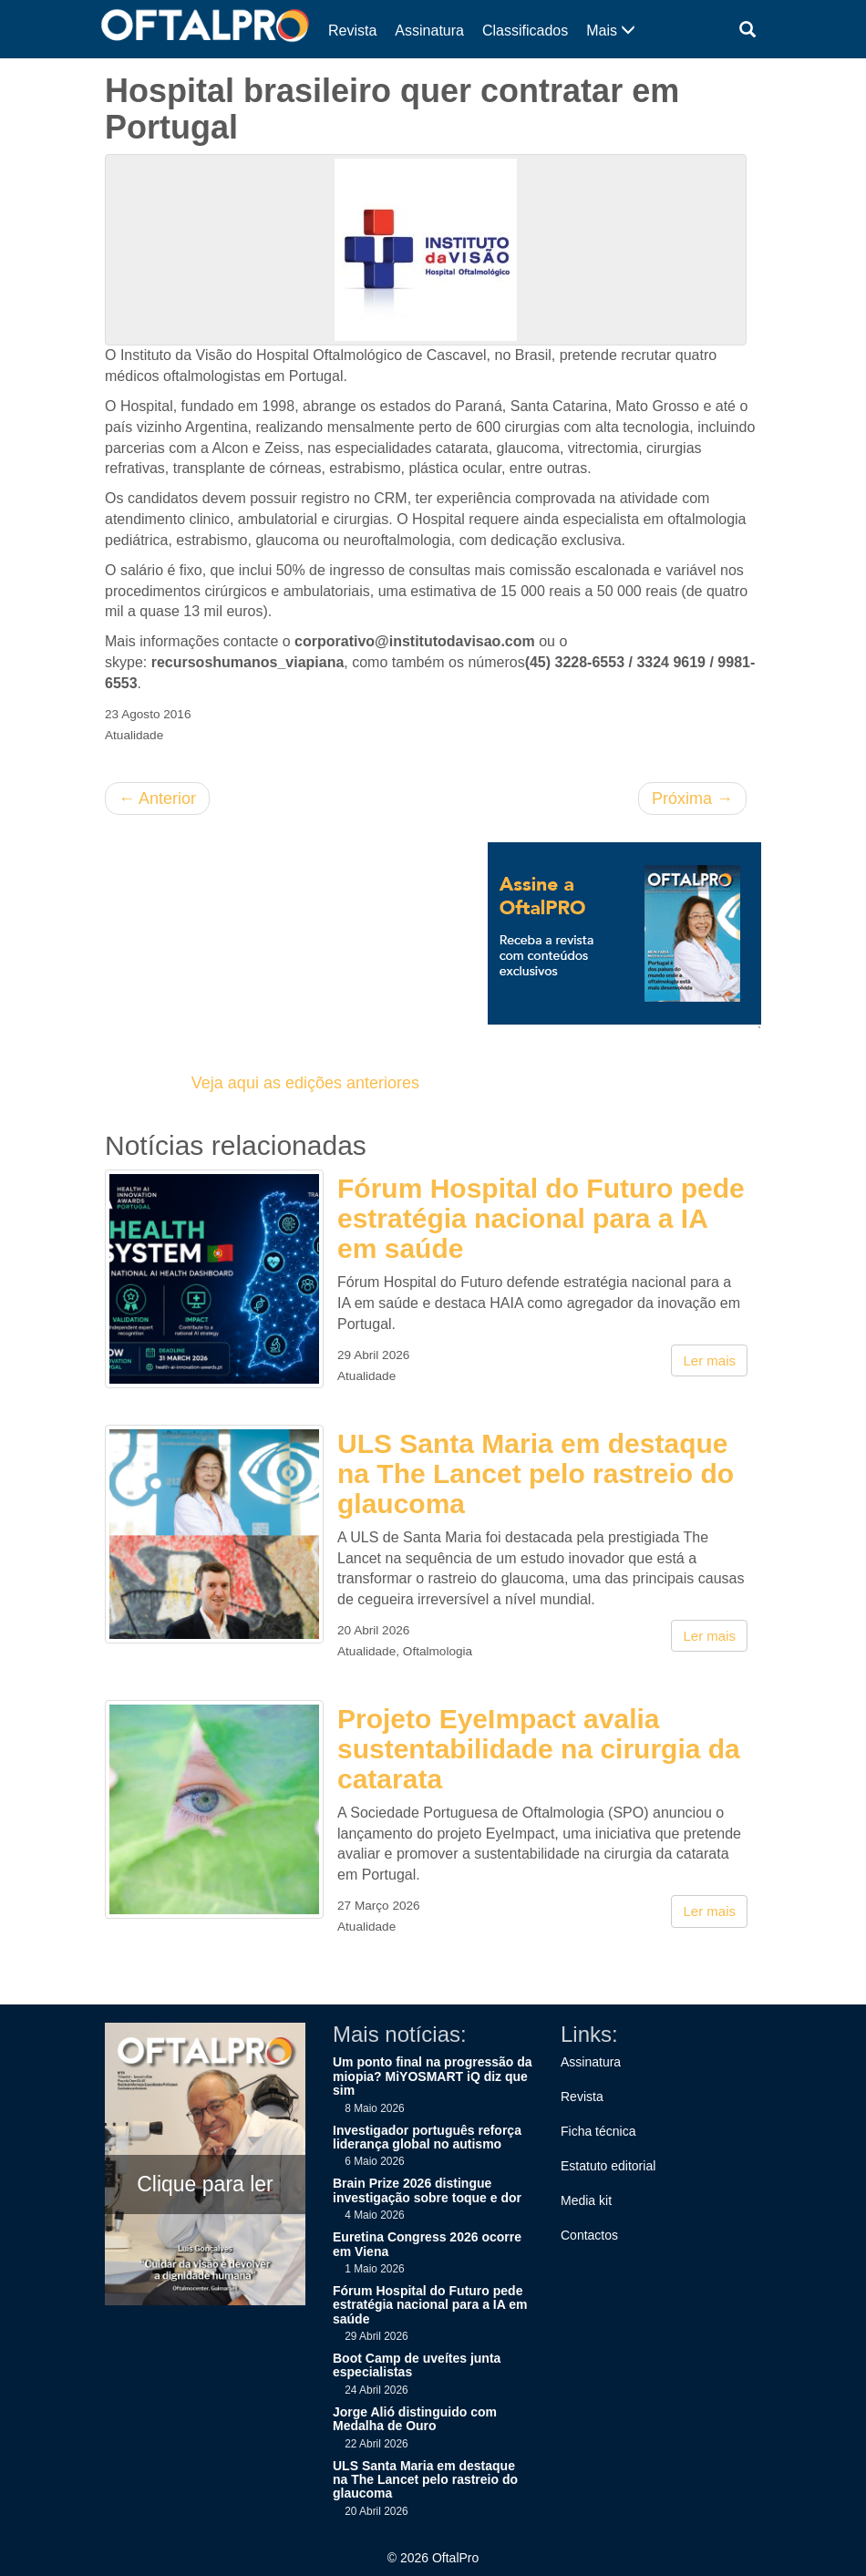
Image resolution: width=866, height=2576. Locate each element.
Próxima (692, 798)
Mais (610, 30)
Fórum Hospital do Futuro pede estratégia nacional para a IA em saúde (541, 1218)
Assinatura (429, 30)
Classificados (525, 30)
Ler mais (709, 1360)
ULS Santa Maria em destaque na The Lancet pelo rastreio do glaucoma (535, 1473)
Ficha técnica (598, 2131)
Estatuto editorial (608, 2166)
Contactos (589, 2235)
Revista (352, 30)
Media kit (586, 2200)
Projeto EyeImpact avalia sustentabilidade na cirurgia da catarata (538, 1749)
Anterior (157, 798)
